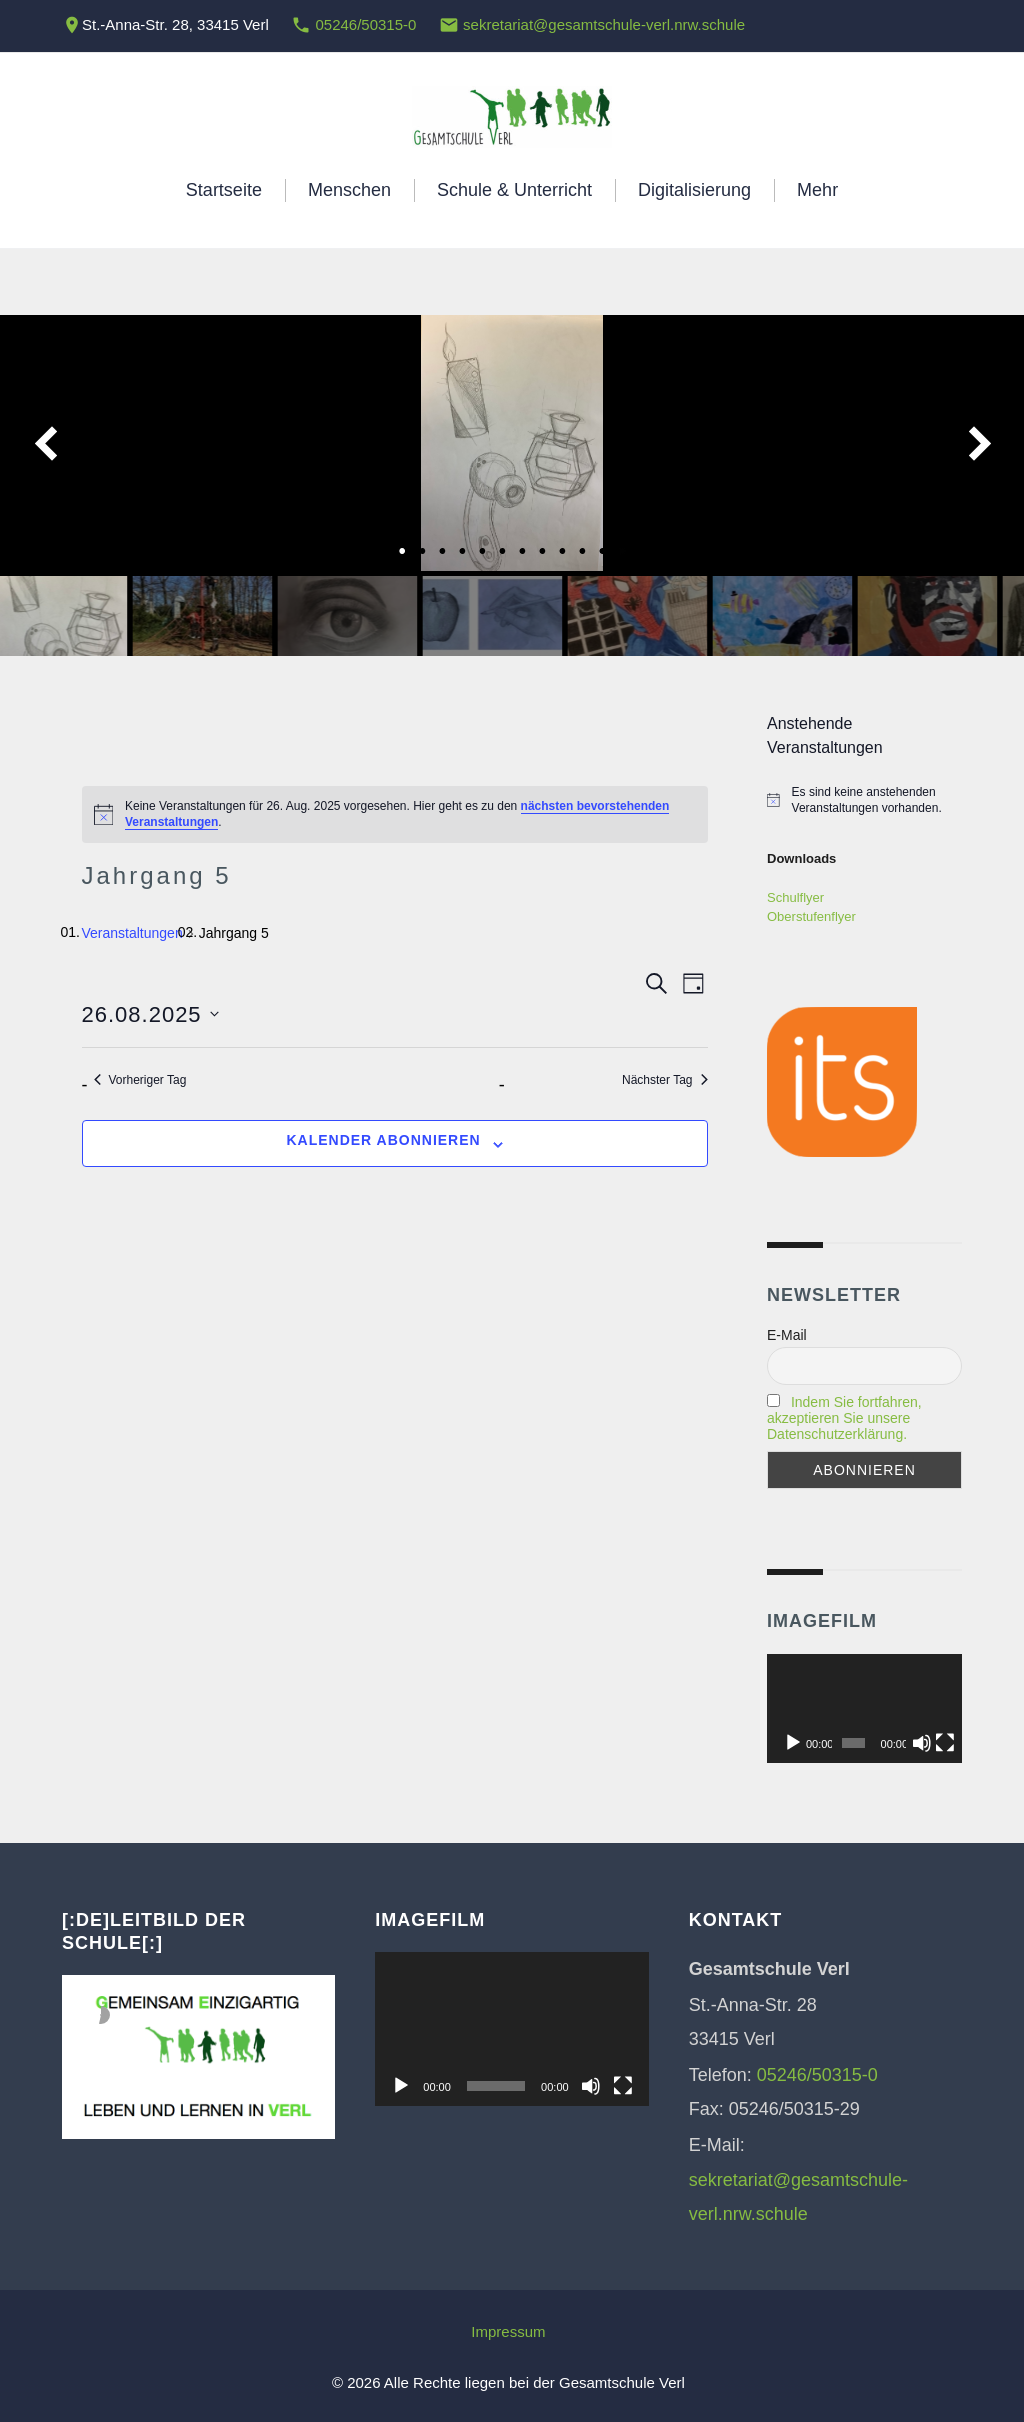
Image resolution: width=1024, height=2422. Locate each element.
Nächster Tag (664, 1080)
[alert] (395, 814)
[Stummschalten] (922, 1743)
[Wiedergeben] (793, 1743)
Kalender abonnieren (383, 1140)
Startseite (224, 190)
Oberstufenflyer (811, 916)
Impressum (508, 2331)
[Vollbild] (945, 1743)
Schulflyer (795, 897)
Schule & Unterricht (514, 190)
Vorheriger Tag (140, 1080)
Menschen (349, 190)
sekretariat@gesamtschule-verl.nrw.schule (604, 24)
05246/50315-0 (365, 24)
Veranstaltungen (132, 933)
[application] (864, 1709)
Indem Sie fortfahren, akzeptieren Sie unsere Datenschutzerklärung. (844, 1418)
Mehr (817, 190)
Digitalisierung (694, 190)
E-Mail (787, 1335)
